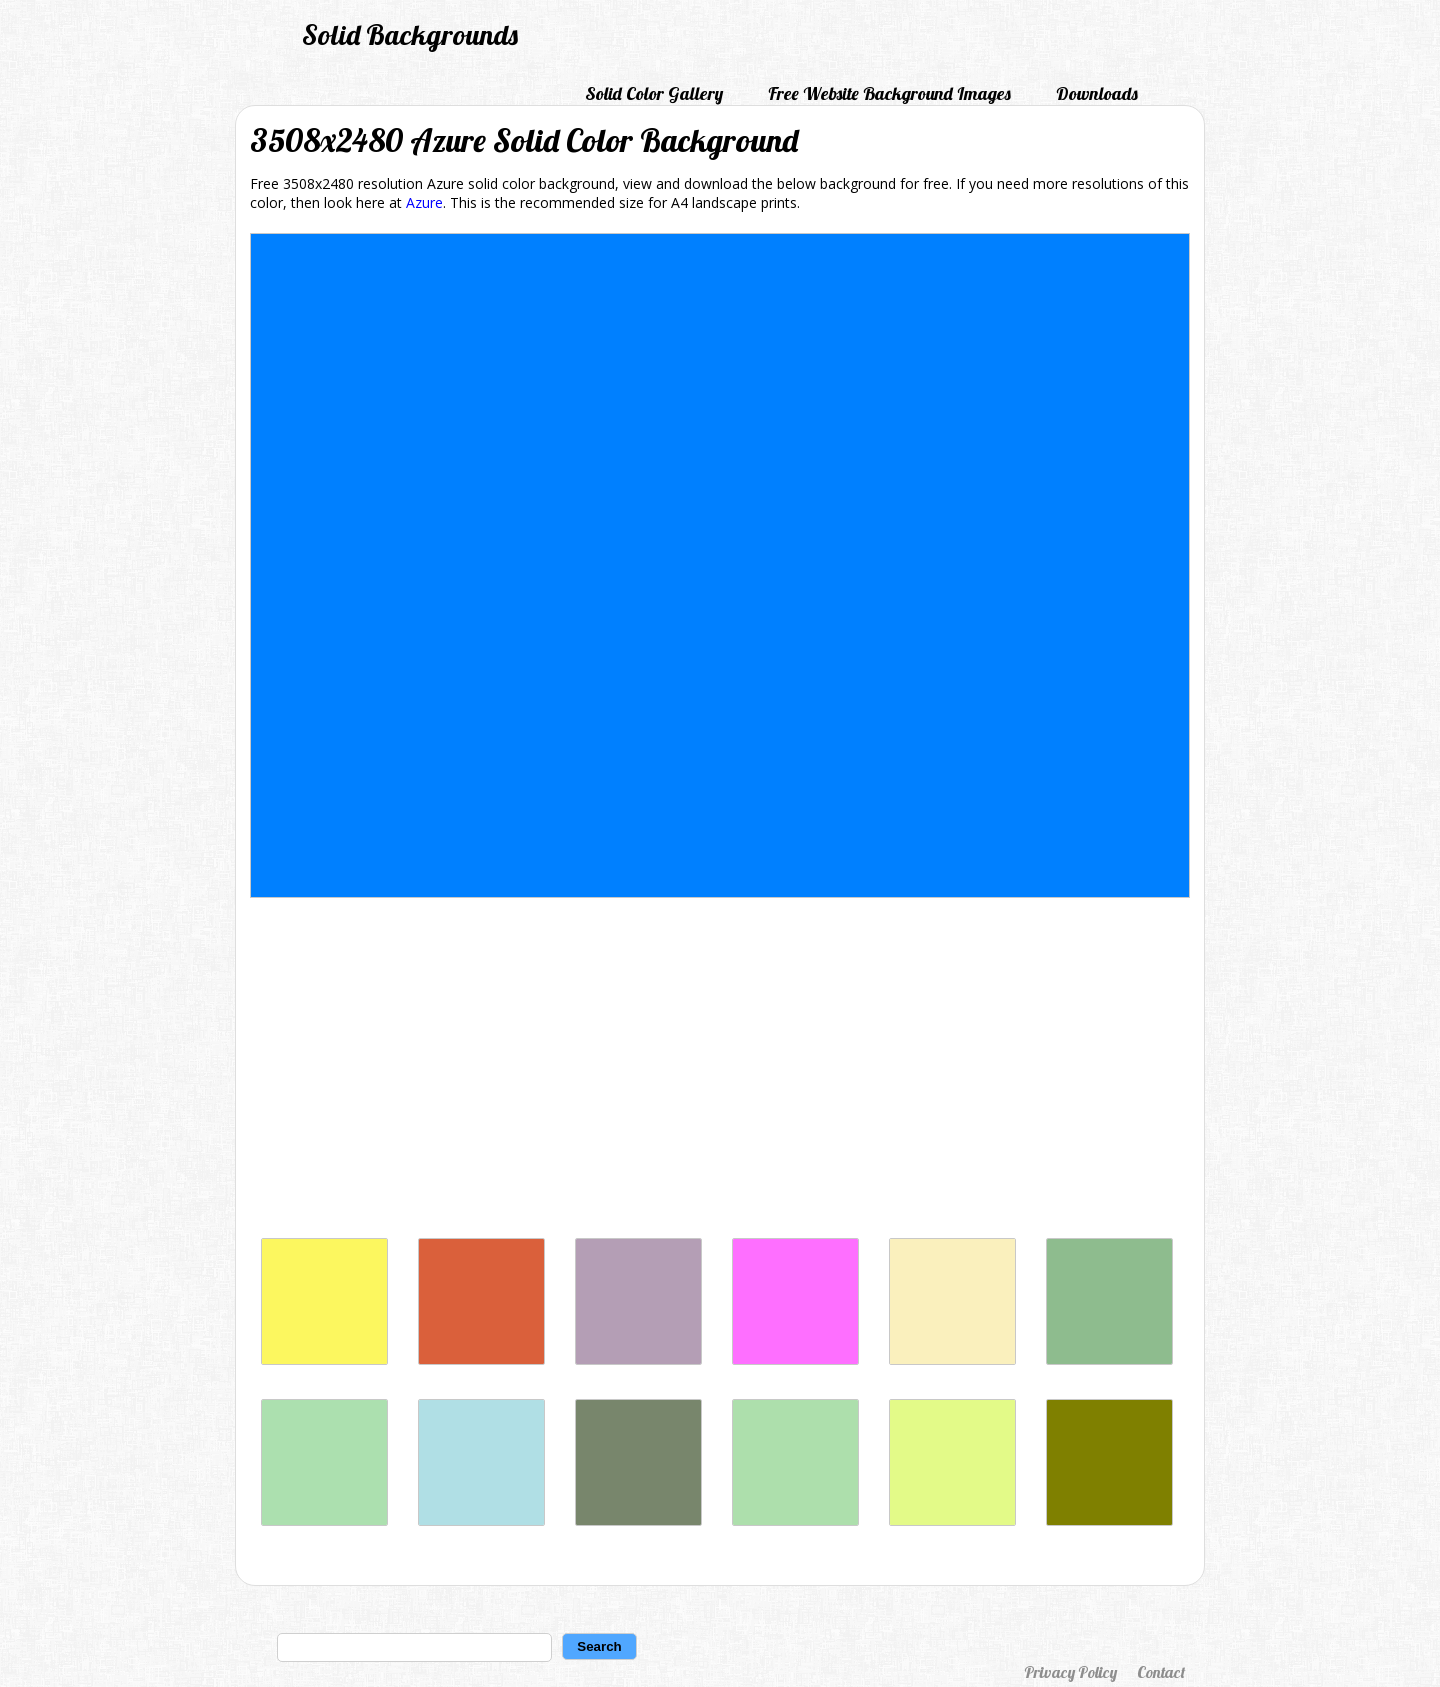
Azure (424, 202)
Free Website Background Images (889, 93)
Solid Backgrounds (410, 34)
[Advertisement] (720, 1073)
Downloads (1097, 93)
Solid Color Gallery (654, 93)
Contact (1161, 1672)
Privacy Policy (1070, 1672)
